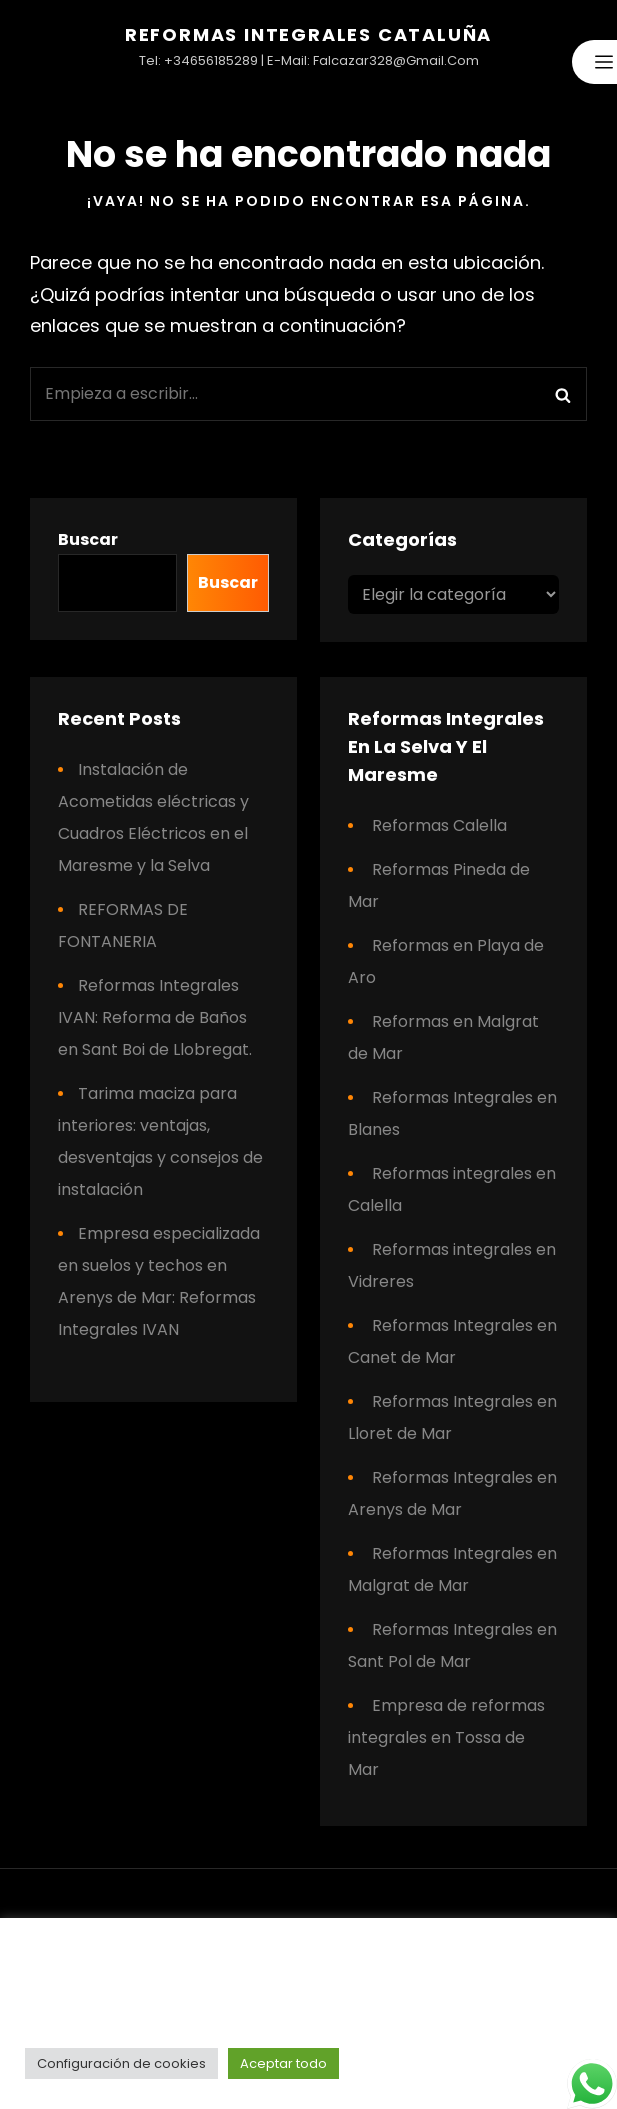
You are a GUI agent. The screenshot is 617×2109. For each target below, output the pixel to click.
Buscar (88, 539)
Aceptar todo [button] (283, 2063)
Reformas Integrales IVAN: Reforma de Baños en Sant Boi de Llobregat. (155, 1017)
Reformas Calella (439, 825)
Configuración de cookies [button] (121, 2063)
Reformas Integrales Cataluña (308, 34)
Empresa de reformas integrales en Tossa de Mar (446, 1737)
